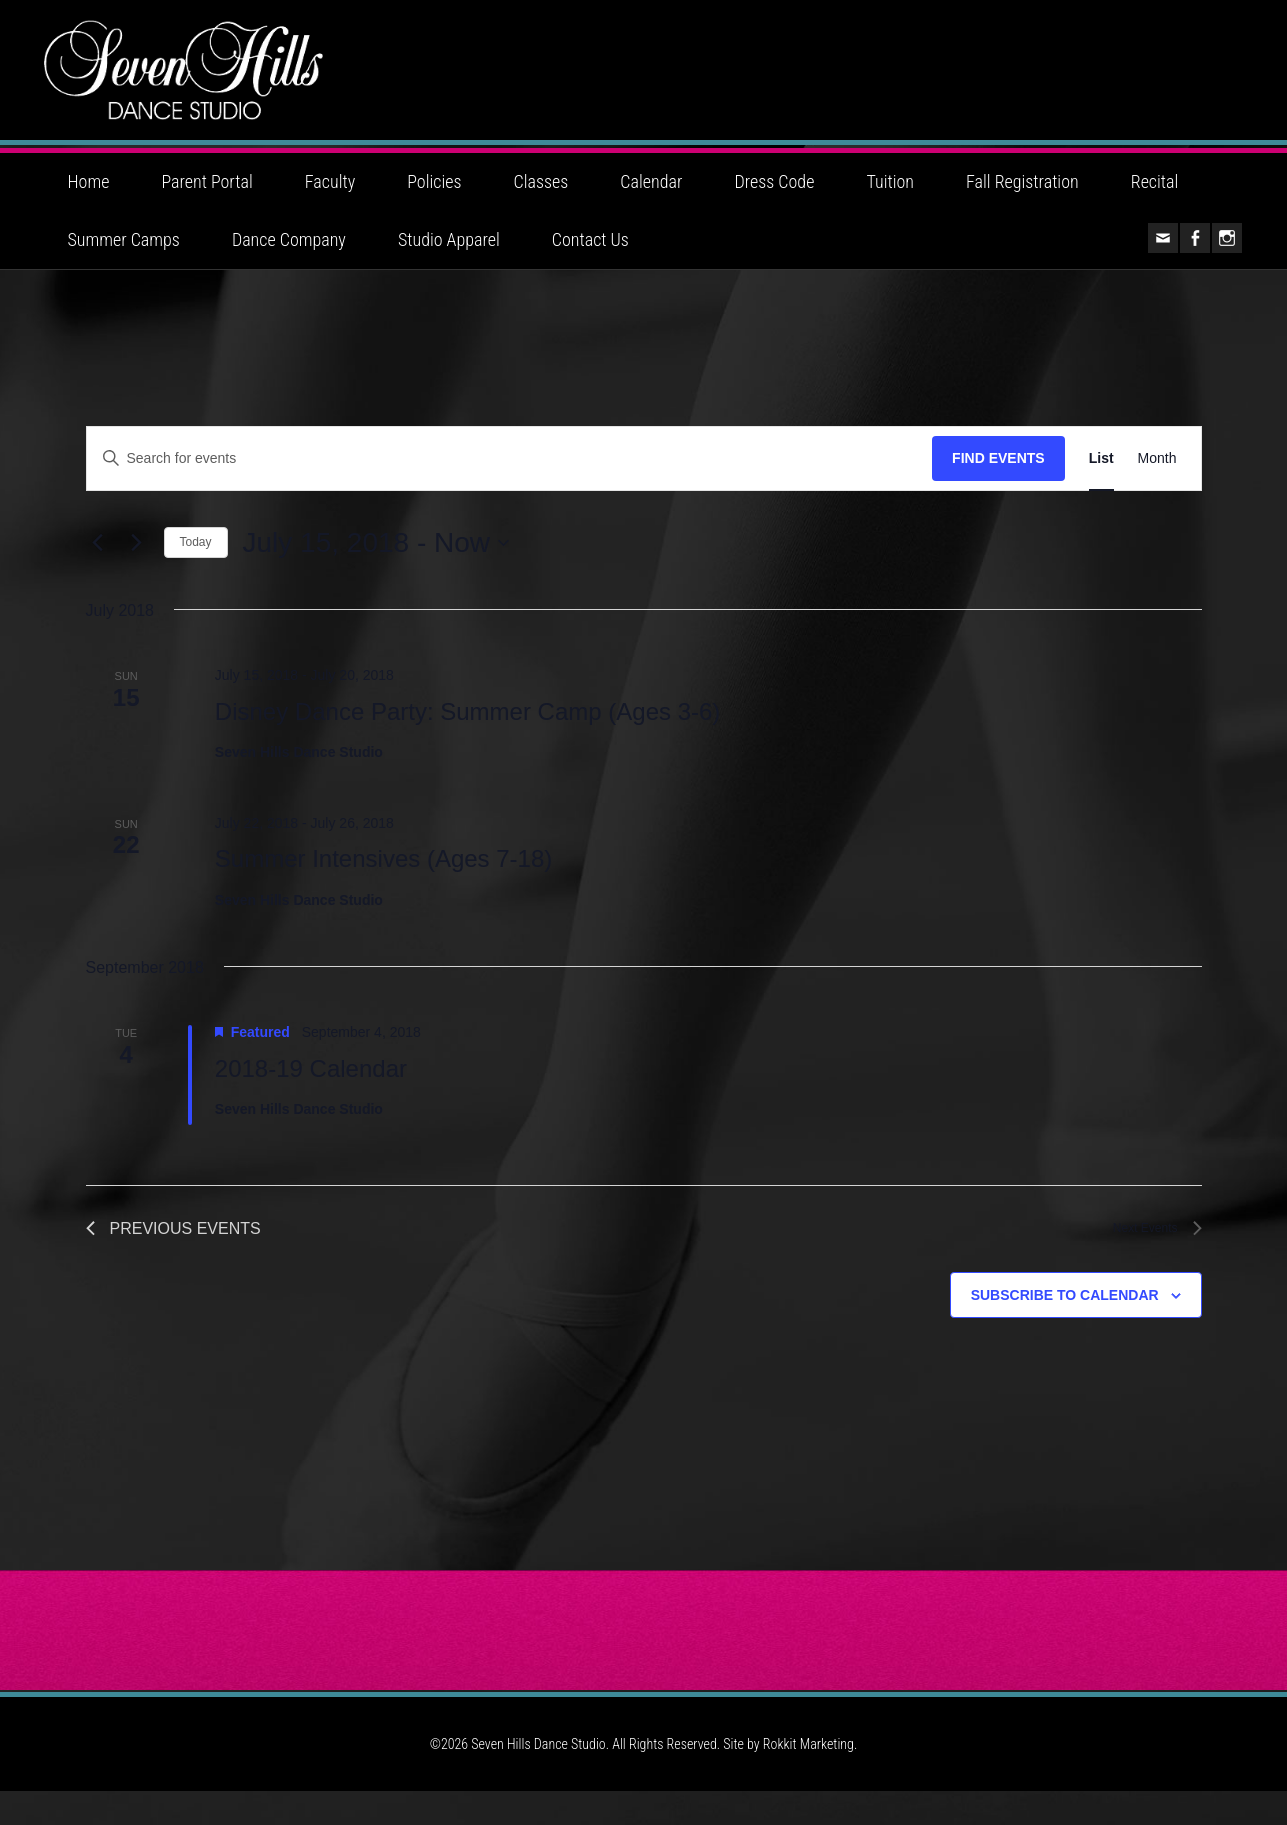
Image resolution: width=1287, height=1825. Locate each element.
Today (196, 572)
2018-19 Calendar (311, 1098)
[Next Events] (137, 573)
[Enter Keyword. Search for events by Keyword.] (510, 488)
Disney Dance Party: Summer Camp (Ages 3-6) (468, 741)
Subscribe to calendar (1065, 1328)
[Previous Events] (98, 573)
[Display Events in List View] (1101, 488)
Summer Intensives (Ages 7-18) (383, 888)
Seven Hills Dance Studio (644, 85)
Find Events (998, 488)
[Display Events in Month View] (1157, 488)
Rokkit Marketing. (810, 1778)
